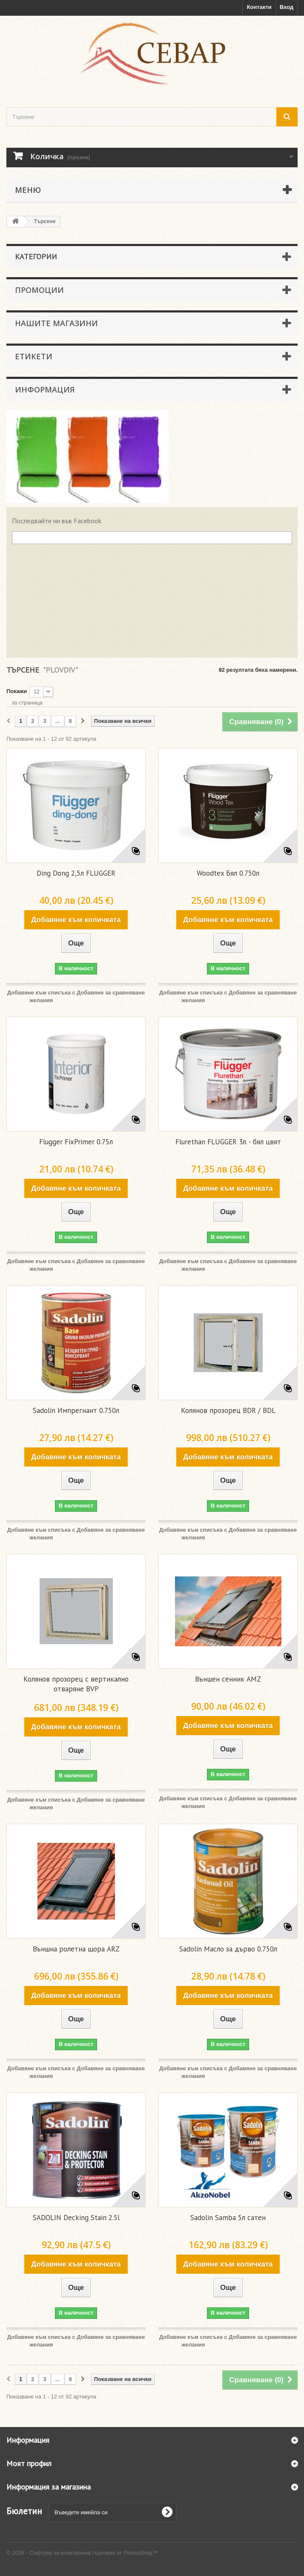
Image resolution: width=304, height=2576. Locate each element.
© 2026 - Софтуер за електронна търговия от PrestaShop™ (82, 2553)
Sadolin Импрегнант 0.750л (76, 1410)
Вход (286, 7)
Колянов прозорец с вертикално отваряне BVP (76, 1683)
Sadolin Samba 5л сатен (228, 2217)
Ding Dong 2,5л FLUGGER (76, 873)
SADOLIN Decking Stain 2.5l (76, 2217)
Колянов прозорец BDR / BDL (228, 1410)
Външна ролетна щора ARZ (76, 1949)
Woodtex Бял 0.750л (228, 873)
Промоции (39, 290)
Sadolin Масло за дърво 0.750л (228, 1949)
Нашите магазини (56, 323)
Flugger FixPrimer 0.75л (76, 1141)
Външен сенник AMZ (228, 1679)
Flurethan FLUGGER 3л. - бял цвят (228, 1141)
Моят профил (29, 2463)
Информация (45, 389)
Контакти (259, 7)
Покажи (16, 691)
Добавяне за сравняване (111, 992)
